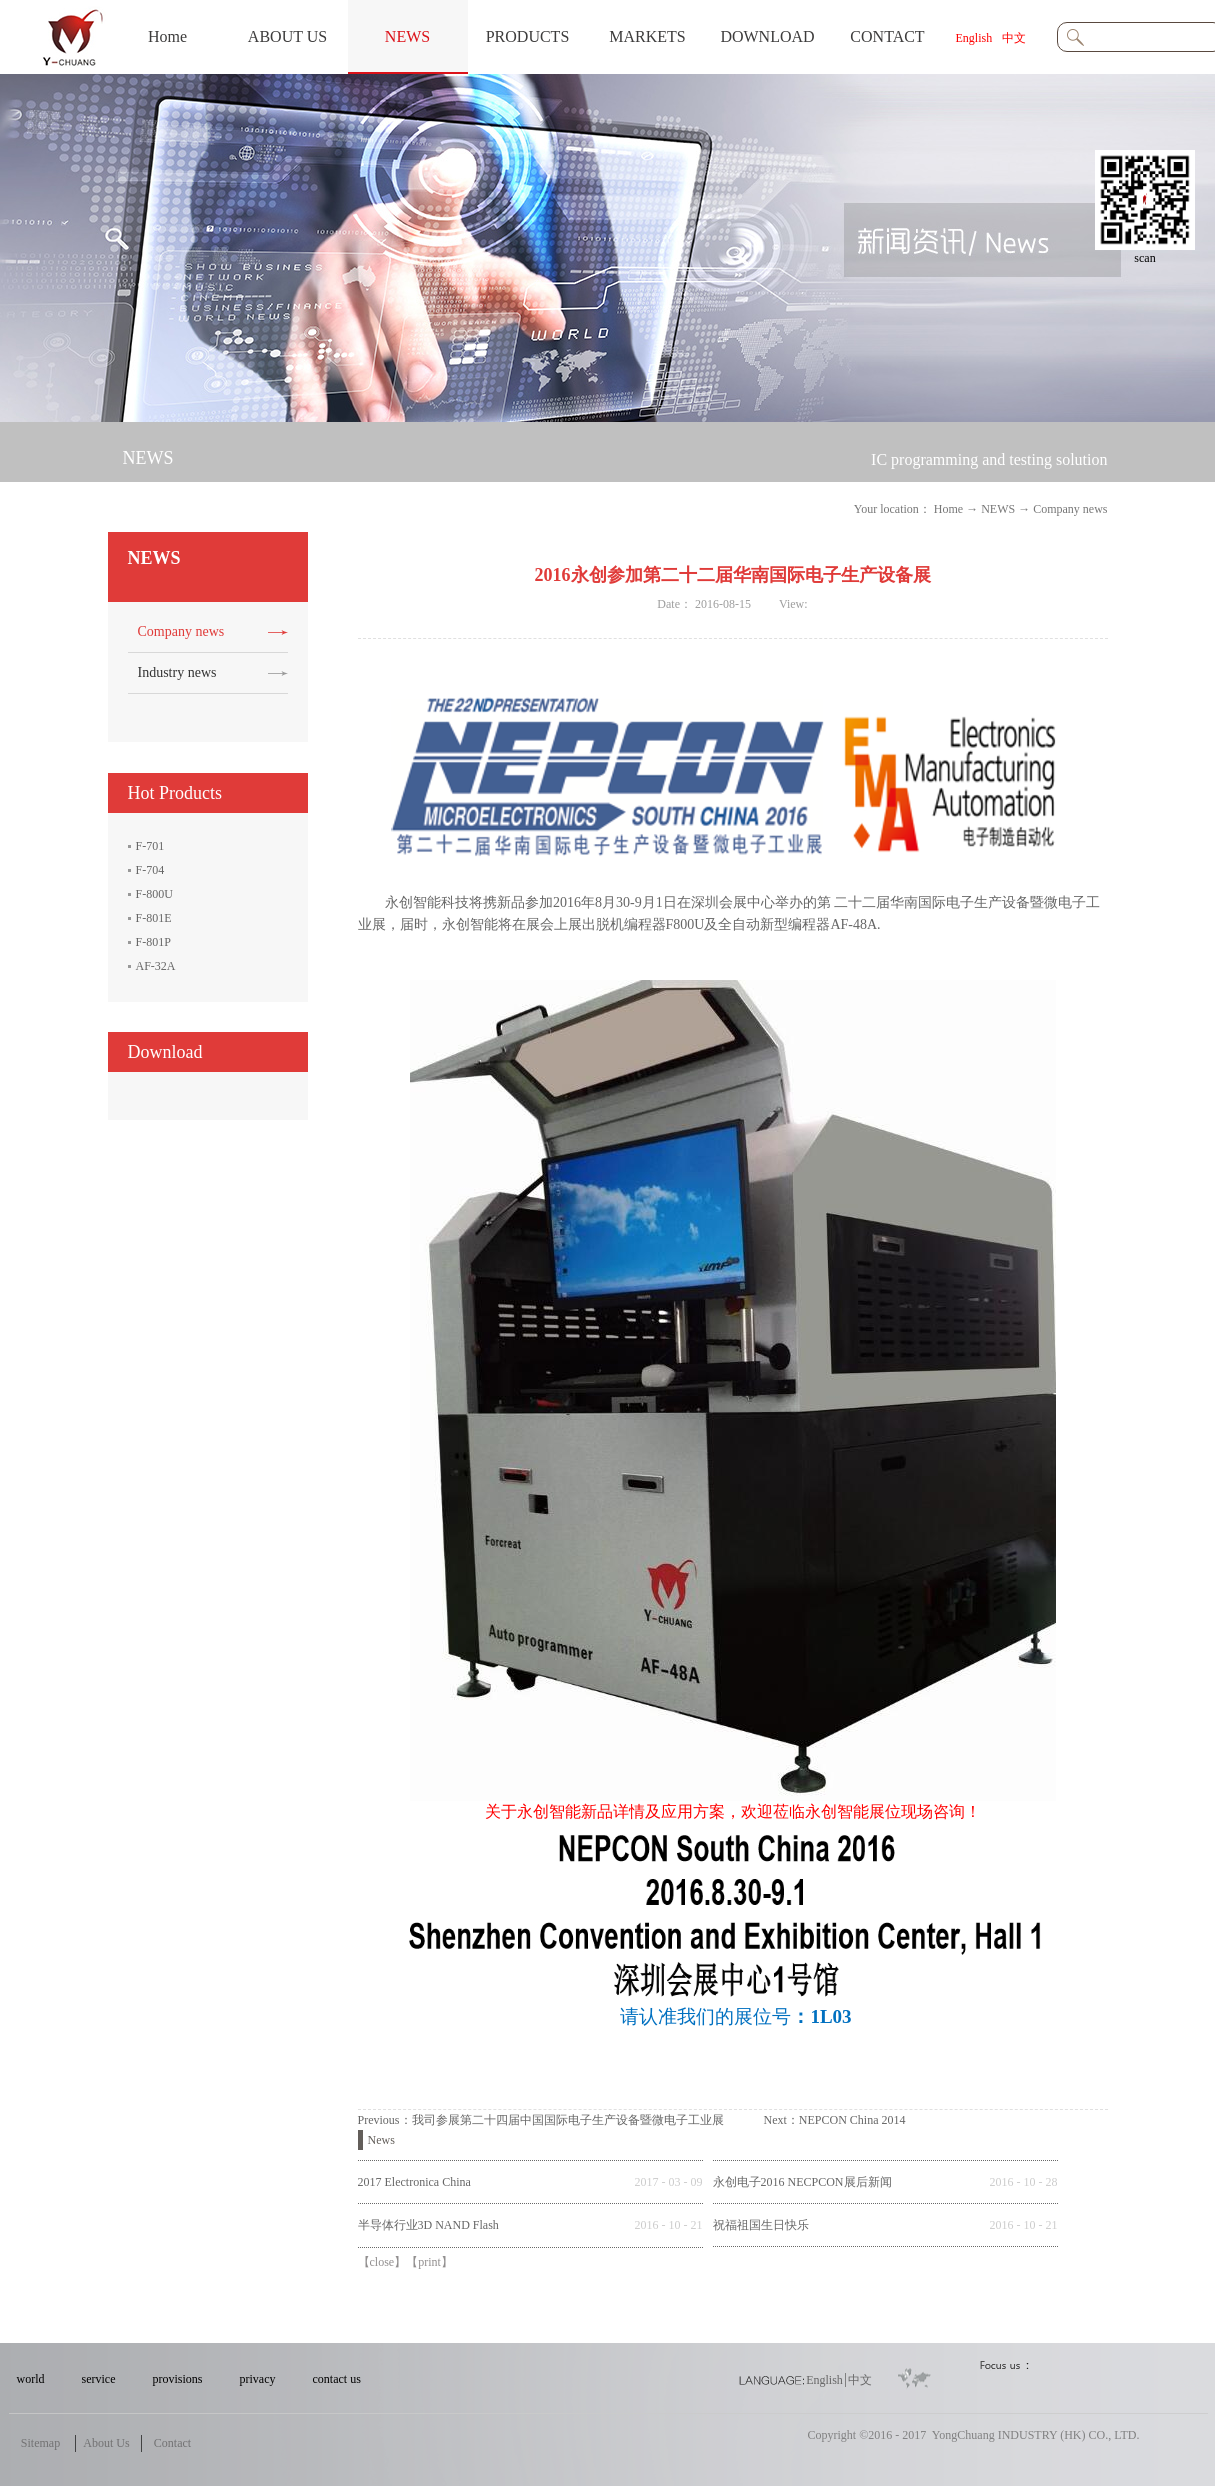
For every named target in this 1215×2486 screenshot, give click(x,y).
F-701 (150, 846)
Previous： (541, 2120)
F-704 (150, 870)
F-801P (153, 942)
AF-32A (156, 966)
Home (167, 36)
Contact (172, 2443)
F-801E (154, 918)
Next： (835, 2120)
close (382, 2262)
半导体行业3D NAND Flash (428, 2225)
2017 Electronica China (414, 2182)
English (974, 38)
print (429, 2262)
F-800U (154, 894)
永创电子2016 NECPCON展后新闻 (802, 2182)
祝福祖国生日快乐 (761, 2225)
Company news (1070, 509)
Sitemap (40, 2443)
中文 (1014, 38)
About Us (106, 2443)
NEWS (998, 509)
